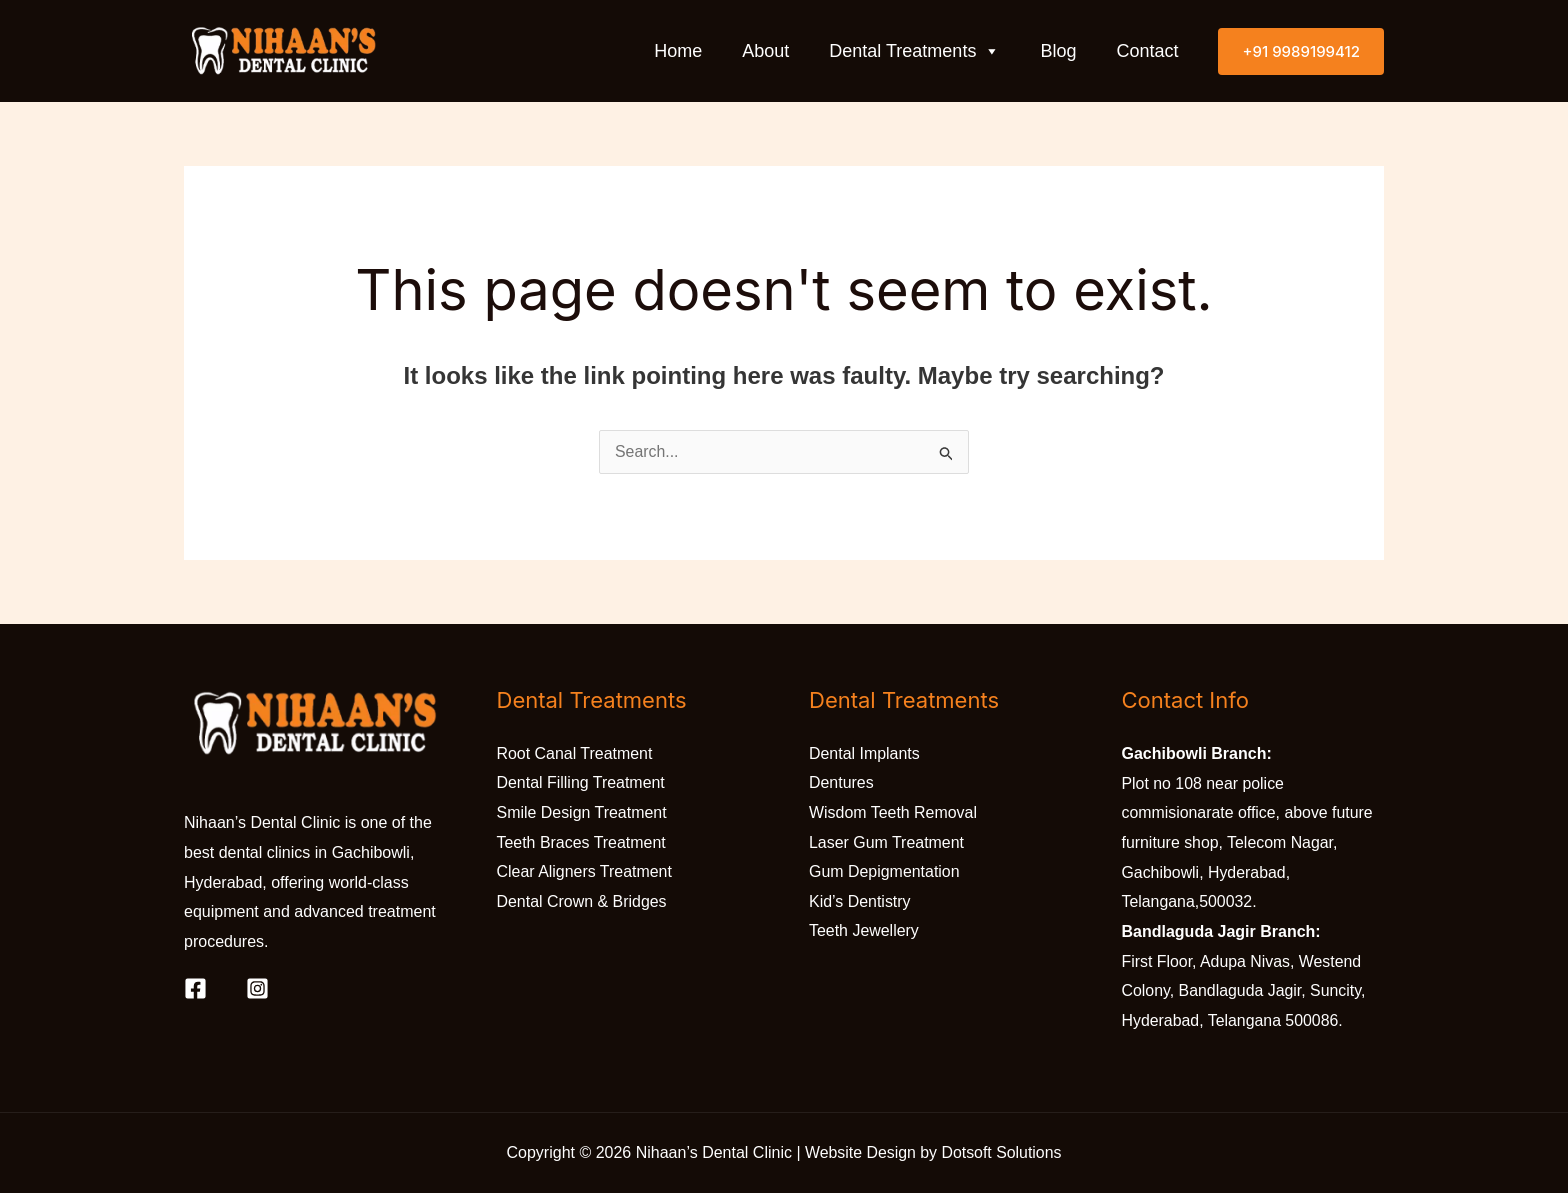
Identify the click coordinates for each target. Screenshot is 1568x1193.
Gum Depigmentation (884, 872)
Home (678, 51)
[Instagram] (257, 988)
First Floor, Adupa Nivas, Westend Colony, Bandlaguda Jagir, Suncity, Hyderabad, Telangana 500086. (1245, 991)
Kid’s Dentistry (860, 901)
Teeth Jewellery (864, 931)
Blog (1058, 51)
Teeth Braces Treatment (582, 842)
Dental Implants (864, 753)
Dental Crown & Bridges (582, 901)
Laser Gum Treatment (887, 842)
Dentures (841, 783)
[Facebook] (195, 988)
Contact (1147, 51)
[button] (1301, 50)
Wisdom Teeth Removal (893, 812)
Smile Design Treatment (582, 812)
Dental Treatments (914, 51)
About (765, 51)
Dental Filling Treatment (581, 783)
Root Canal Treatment (575, 753)
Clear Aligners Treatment (585, 872)
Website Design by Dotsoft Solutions (933, 1152)
